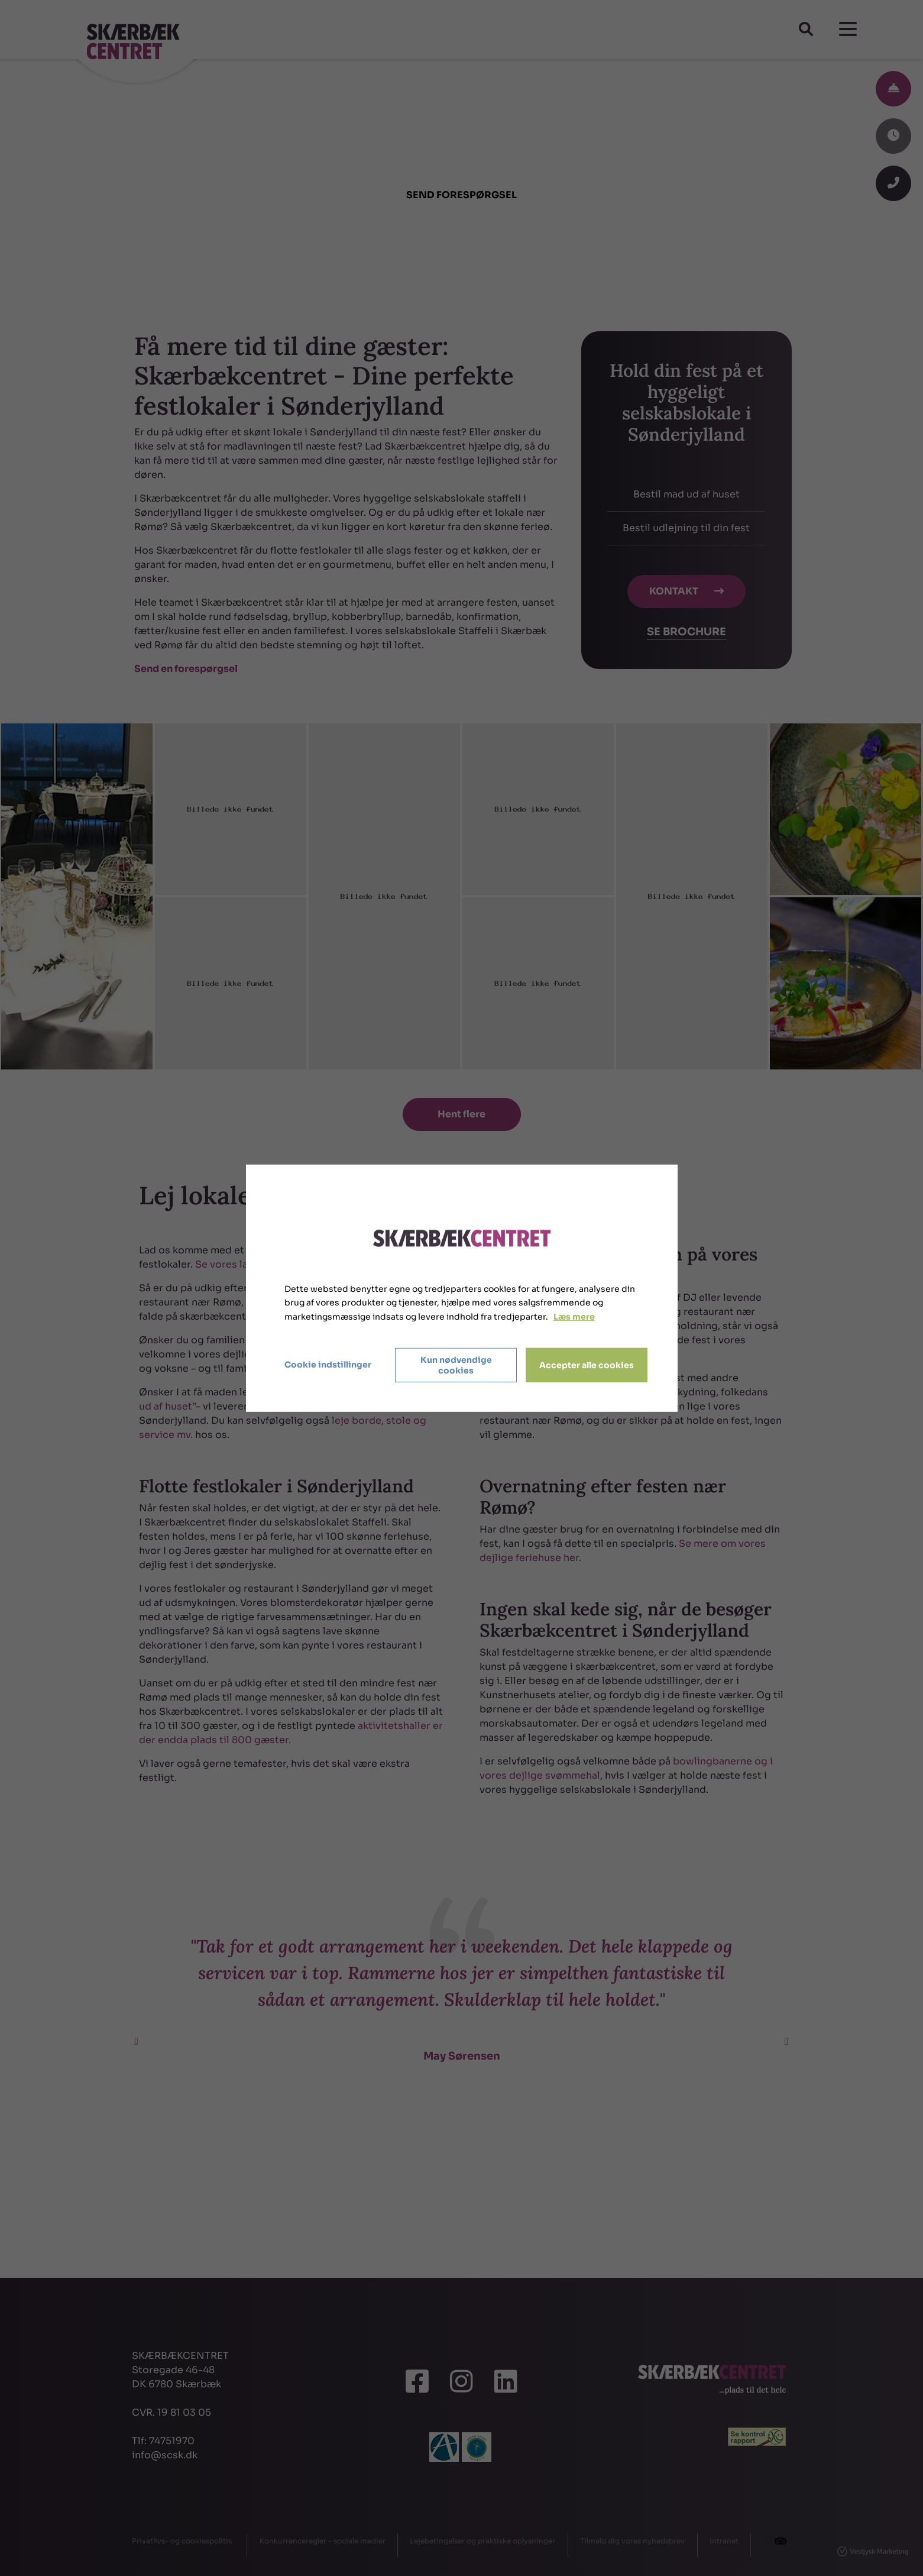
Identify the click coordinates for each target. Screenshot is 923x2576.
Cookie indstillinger (327, 1364)
